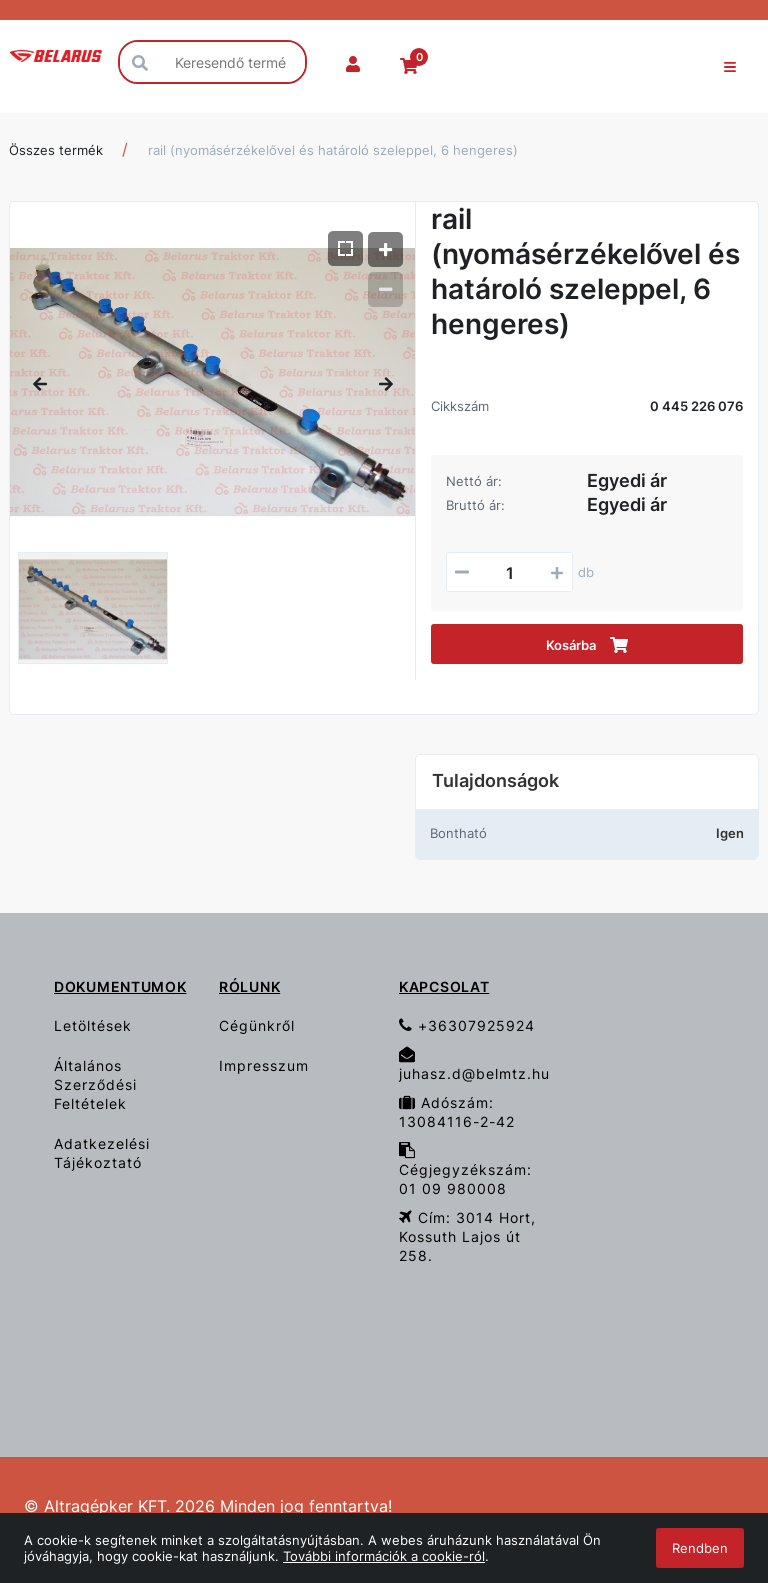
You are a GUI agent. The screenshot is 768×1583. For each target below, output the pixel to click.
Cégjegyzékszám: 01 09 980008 (465, 1169)
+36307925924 (467, 1025)
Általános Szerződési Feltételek (95, 1084)
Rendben (700, 1548)
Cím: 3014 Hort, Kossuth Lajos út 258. (467, 1236)
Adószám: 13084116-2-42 (457, 1112)
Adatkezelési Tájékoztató (102, 1153)
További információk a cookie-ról (384, 1556)
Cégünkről (257, 1025)
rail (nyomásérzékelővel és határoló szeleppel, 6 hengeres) (333, 150)
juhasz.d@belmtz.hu (474, 1064)
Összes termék (56, 150)
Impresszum (264, 1065)
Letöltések (93, 1025)
